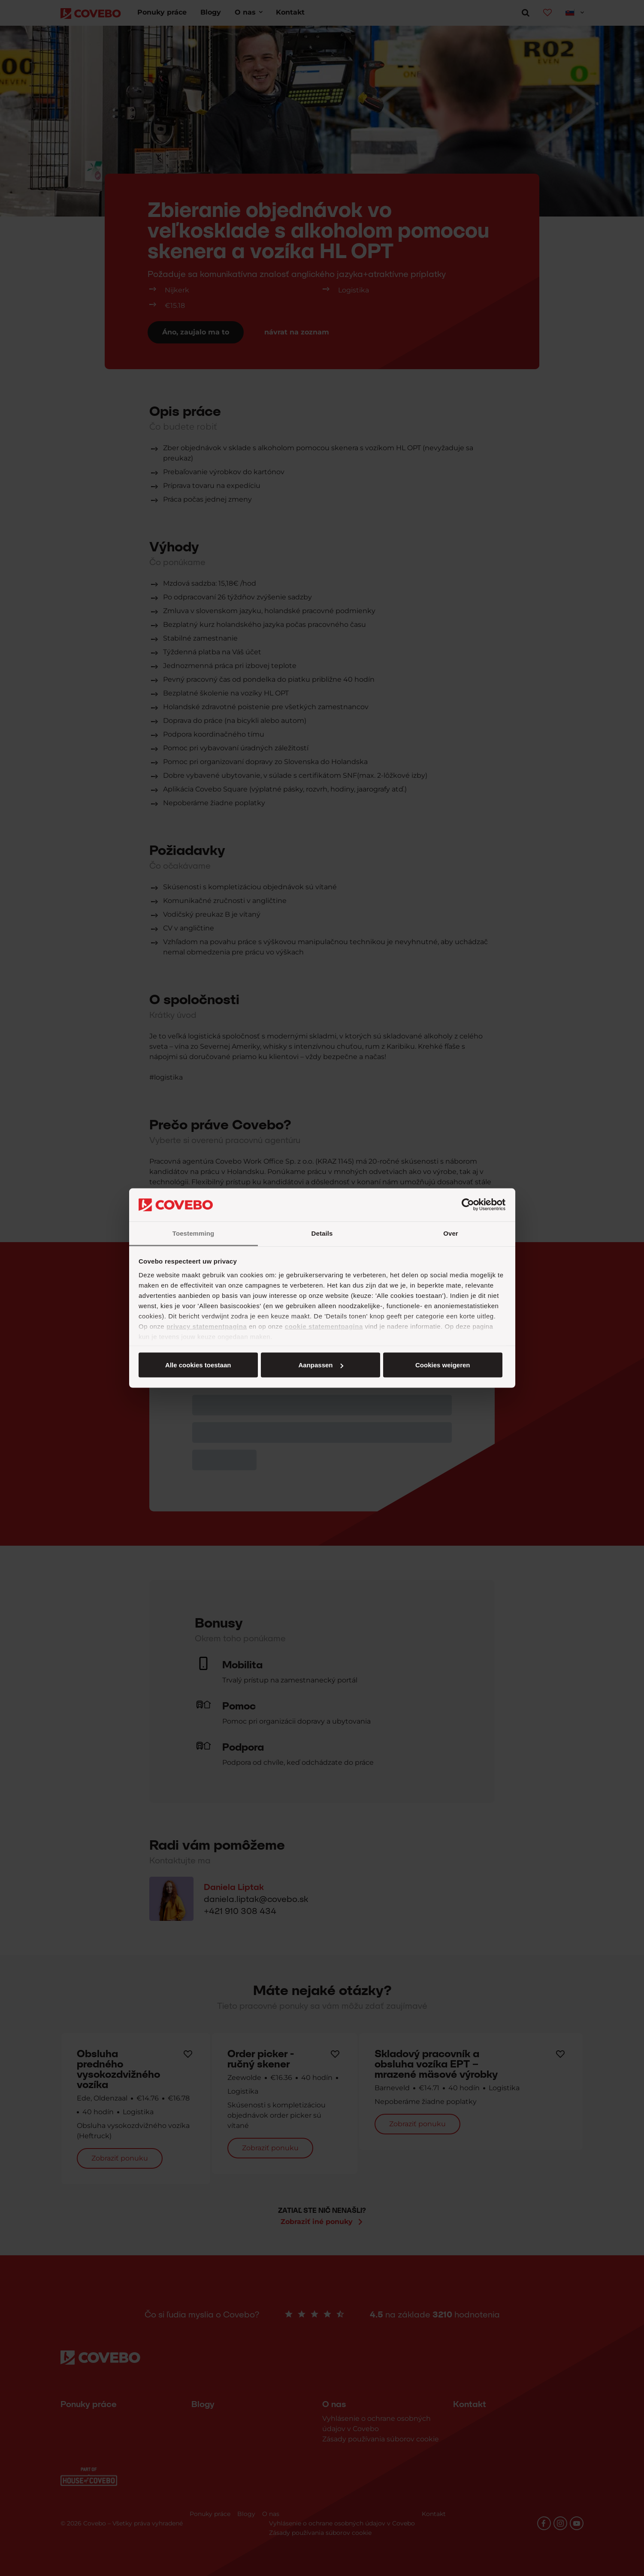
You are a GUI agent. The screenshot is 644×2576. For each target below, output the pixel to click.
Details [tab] (322, 1233)
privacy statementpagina (206, 1326)
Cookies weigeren (442, 1365)
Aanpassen (320, 1365)
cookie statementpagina (324, 1326)
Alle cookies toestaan (198, 1365)
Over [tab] (450, 1233)
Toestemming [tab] (193, 1233)
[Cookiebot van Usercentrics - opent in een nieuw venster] (467, 1204)
